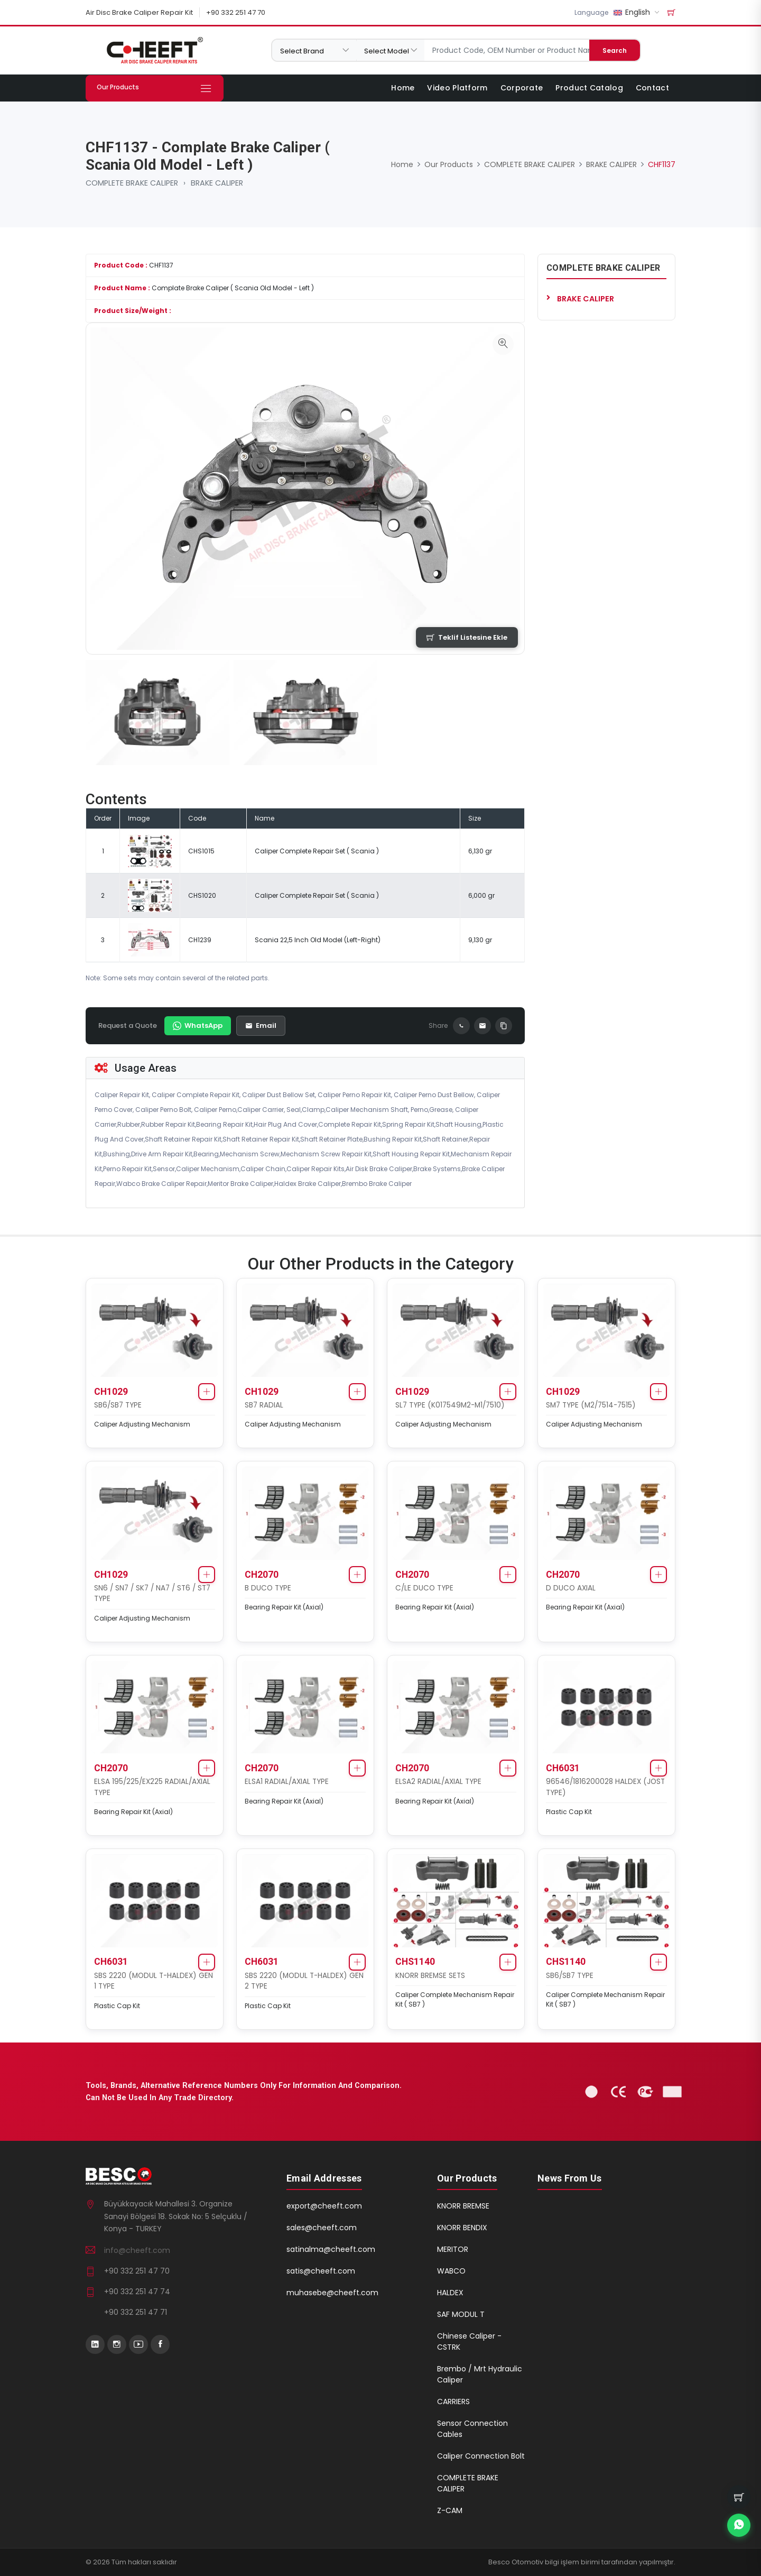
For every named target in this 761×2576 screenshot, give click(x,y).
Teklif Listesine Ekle (466, 637)
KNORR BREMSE (463, 2206)
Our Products (448, 164)
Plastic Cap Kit (569, 1811)
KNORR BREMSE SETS (430, 1976)
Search (614, 50)
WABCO (451, 2271)
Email (260, 1025)
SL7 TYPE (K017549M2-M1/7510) (450, 1405)
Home (402, 87)
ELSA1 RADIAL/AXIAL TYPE (287, 1782)
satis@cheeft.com (320, 2271)
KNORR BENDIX (462, 2227)
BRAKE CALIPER (217, 183)
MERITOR (452, 2249)
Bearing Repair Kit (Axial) (284, 1607)
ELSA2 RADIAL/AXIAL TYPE (438, 1782)
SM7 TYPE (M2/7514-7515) (591, 1405)
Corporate (521, 87)
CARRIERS (453, 2401)
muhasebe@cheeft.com (332, 2292)
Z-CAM (449, 2510)
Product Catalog (589, 87)
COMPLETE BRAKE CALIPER (132, 183)
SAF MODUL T (461, 2314)
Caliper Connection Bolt (481, 2456)
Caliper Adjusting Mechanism (142, 1424)
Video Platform (457, 87)
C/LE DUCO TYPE (424, 1588)
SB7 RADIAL (264, 1405)
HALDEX (450, 2292)
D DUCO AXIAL (571, 1588)
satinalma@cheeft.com (330, 2249)
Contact (652, 87)
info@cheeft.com (137, 2250)
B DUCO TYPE (268, 1588)
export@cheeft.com (324, 2206)
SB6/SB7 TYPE (118, 1405)
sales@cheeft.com (321, 2227)
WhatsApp (197, 1025)
